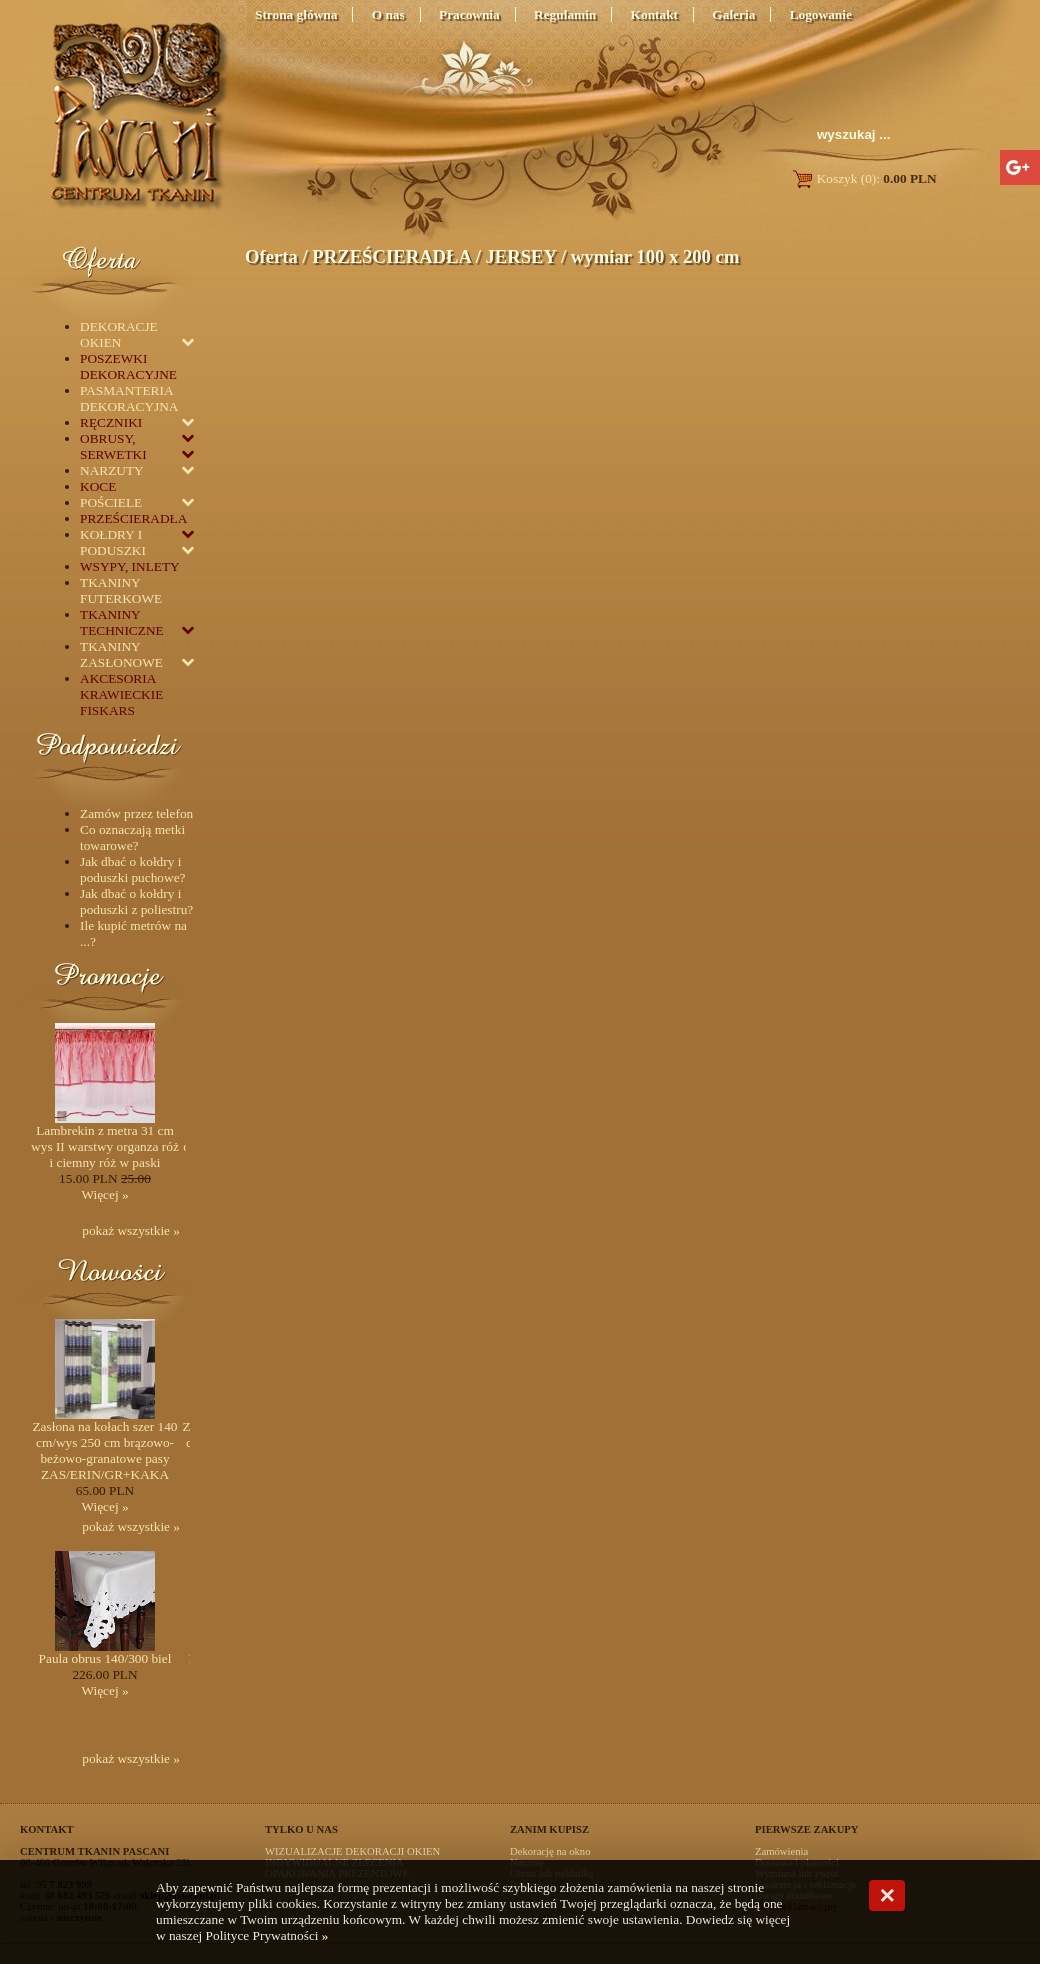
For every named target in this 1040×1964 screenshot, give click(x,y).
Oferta (271, 256)
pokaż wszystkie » (131, 1230)
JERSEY (520, 256)
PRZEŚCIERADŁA (391, 256)
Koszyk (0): (863, 178)
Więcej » (104, 1194)
